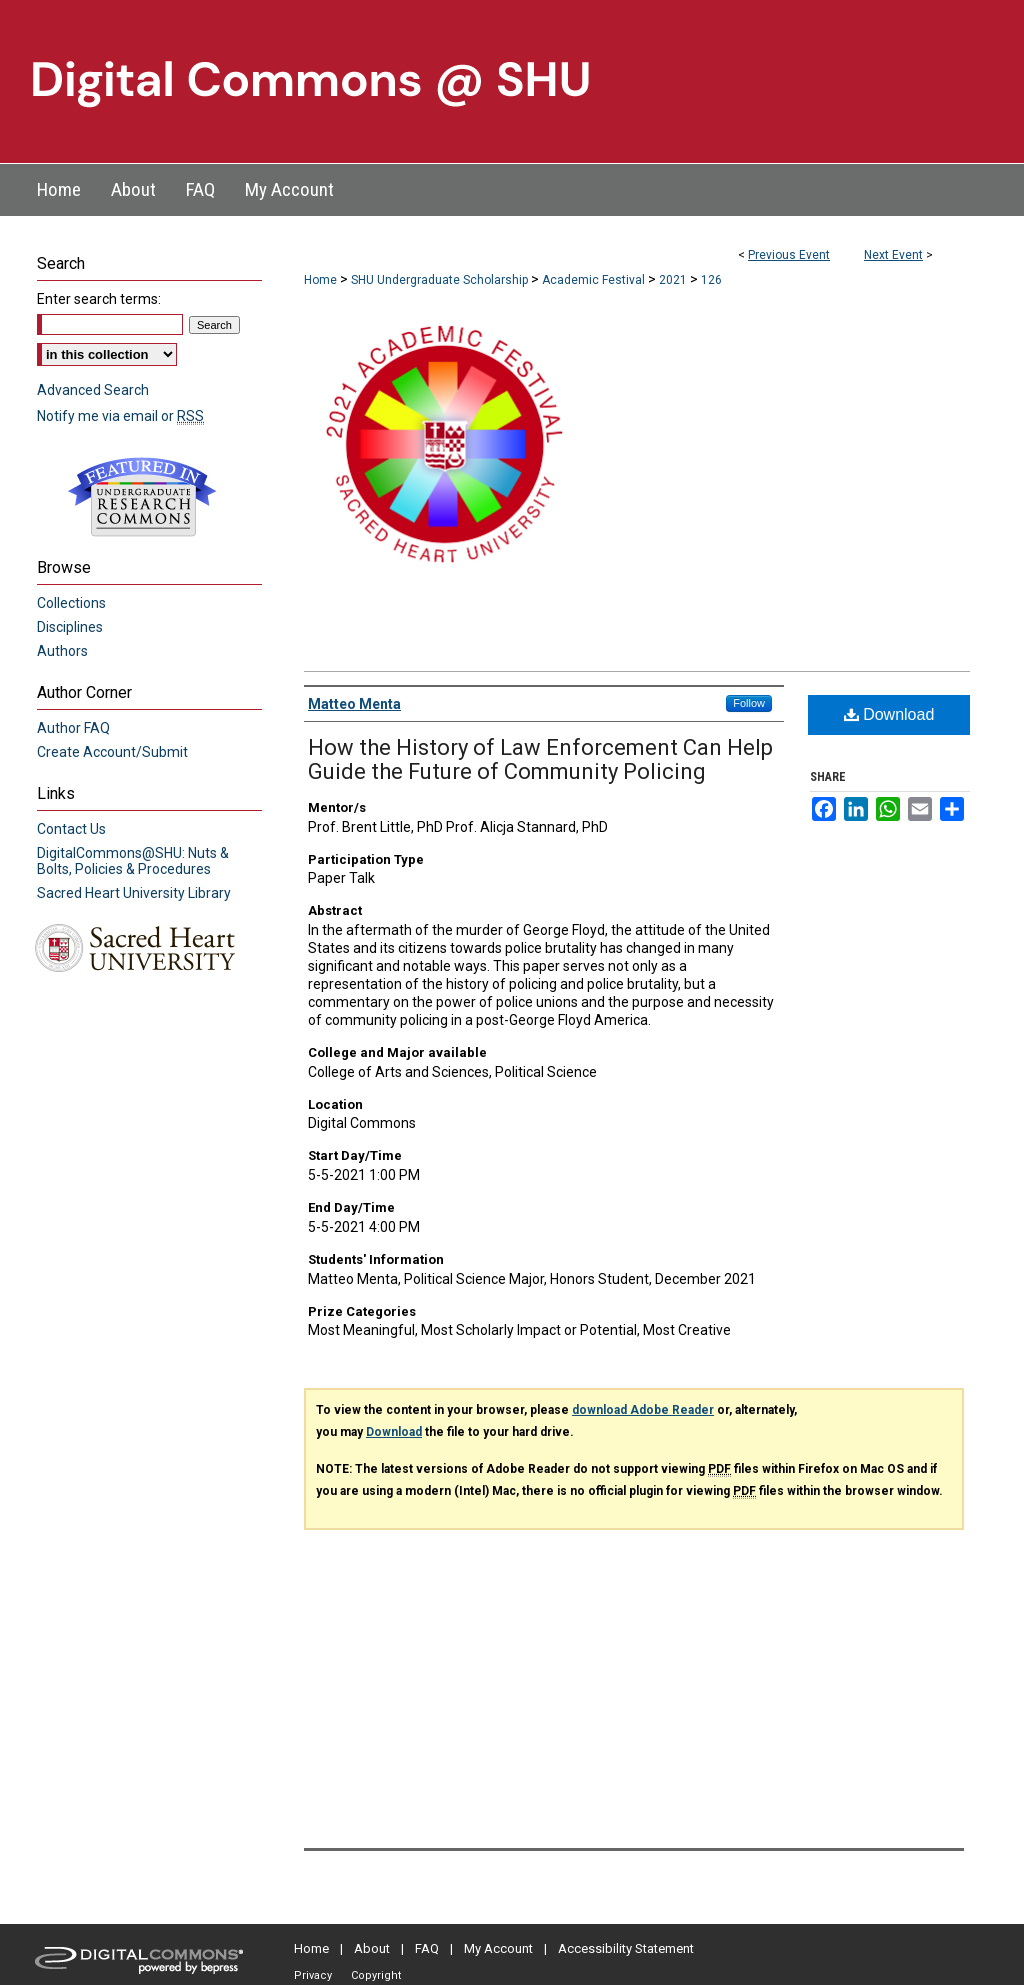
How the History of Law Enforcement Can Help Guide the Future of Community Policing (540, 759)
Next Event (893, 255)
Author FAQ (73, 728)
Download (889, 714)
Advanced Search (93, 390)
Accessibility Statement (626, 1948)
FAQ (427, 1948)
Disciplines (70, 627)
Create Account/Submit (112, 752)
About (372, 1948)
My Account (498, 1948)
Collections (71, 603)
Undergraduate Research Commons (142, 497)
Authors (62, 651)
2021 (674, 280)
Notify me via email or (120, 416)
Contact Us (71, 829)
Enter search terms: (99, 299)
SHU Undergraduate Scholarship (441, 280)
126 (711, 280)
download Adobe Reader (643, 1410)
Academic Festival (595, 280)
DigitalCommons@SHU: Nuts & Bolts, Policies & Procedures (133, 861)
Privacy (313, 1975)
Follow (749, 703)
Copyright (376, 1975)
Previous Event (789, 255)
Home (320, 280)
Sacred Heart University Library (134, 893)
